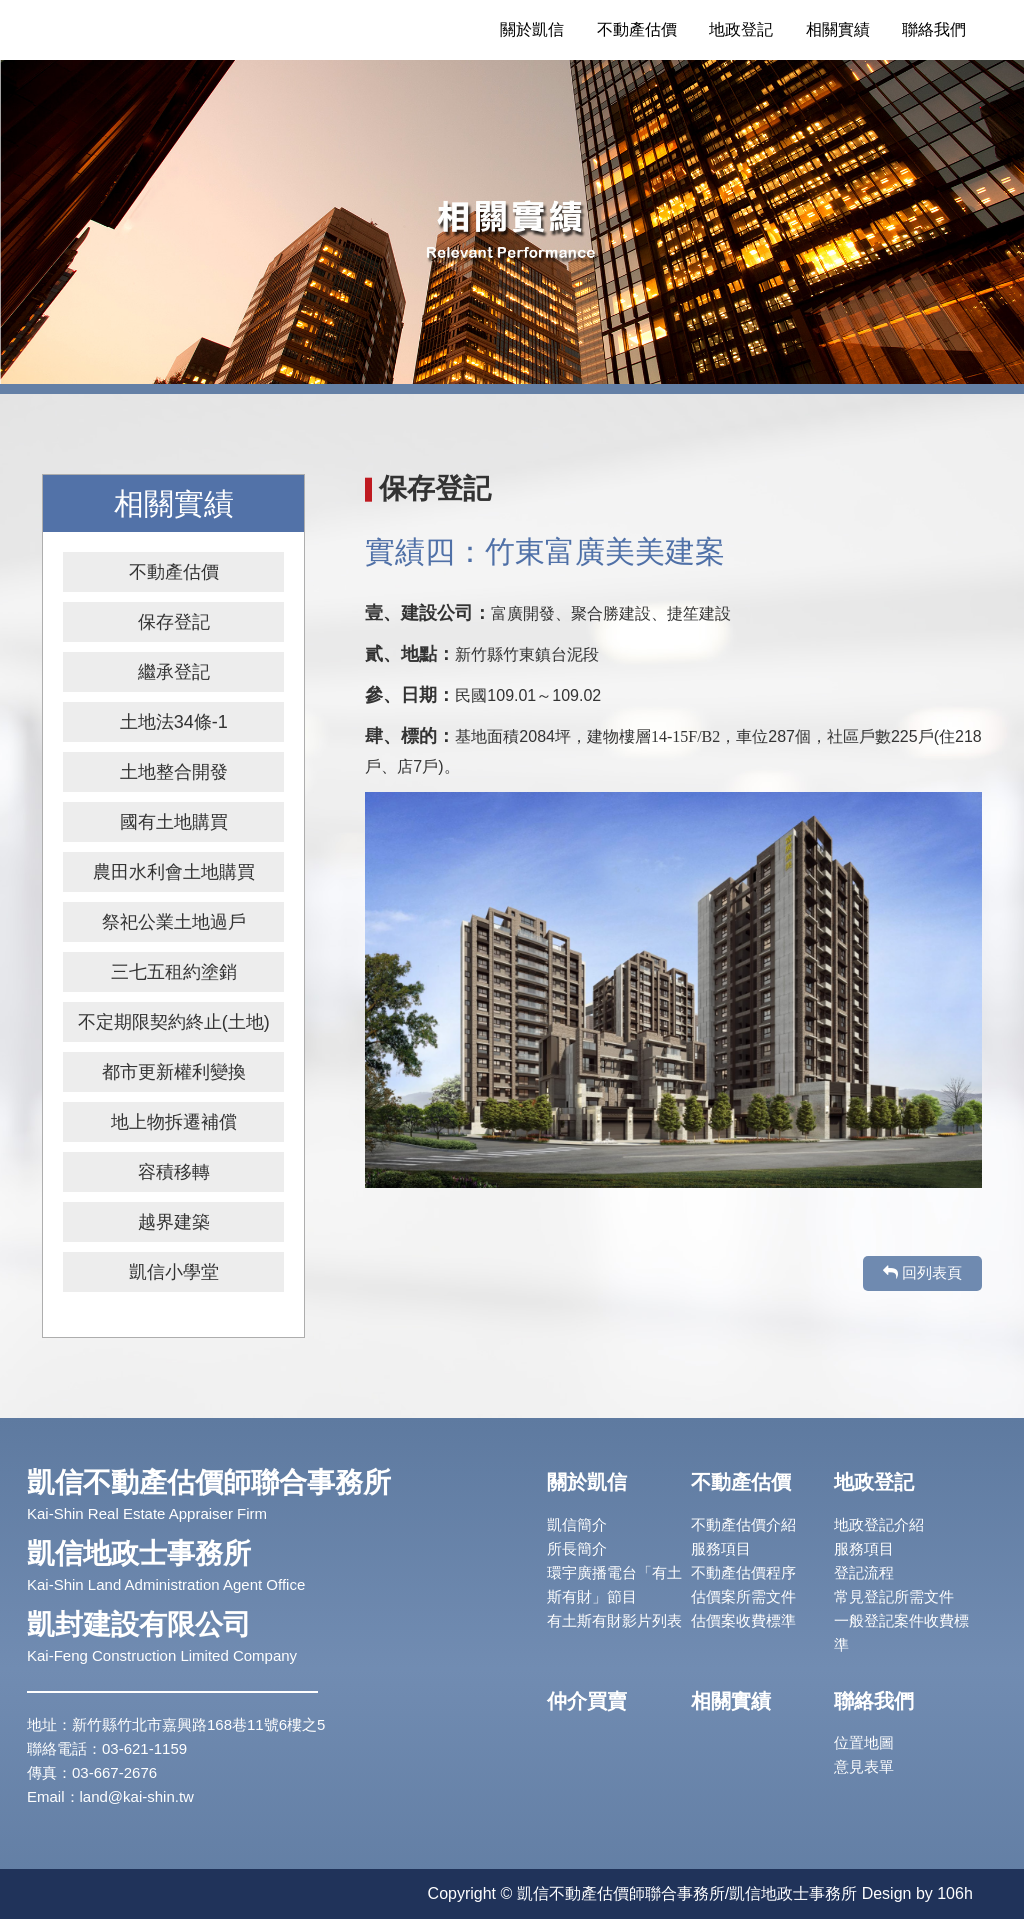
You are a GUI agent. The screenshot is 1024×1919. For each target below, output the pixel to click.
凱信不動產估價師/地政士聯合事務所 (197, 30)
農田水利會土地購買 (174, 872)
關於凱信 (532, 29)
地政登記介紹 (879, 1524)
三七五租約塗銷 (174, 972)
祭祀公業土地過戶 (174, 922)
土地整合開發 (174, 772)
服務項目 (721, 1548)
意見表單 (864, 1766)
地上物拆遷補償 (174, 1122)
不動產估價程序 (743, 1572)
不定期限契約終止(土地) (174, 1022)
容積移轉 (174, 1172)
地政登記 (741, 29)
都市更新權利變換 (174, 1072)
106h (955, 1893)
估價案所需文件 (743, 1596)
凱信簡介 (577, 1524)
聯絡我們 (934, 29)
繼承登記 (174, 672)
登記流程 (864, 1572)
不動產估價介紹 (743, 1524)
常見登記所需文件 (894, 1596)
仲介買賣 (587, 1701)
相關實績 (838, 29)
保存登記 (174, 622)
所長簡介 (577, 1548)
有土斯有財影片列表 (614, 1620)
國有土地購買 (174, 822)
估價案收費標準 (743, 1620)
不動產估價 (637, 29)
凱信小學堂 (174, 1272)
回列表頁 (922, 1272)
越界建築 (174, 1222)
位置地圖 (864, 1742)
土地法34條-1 (174, 722)
